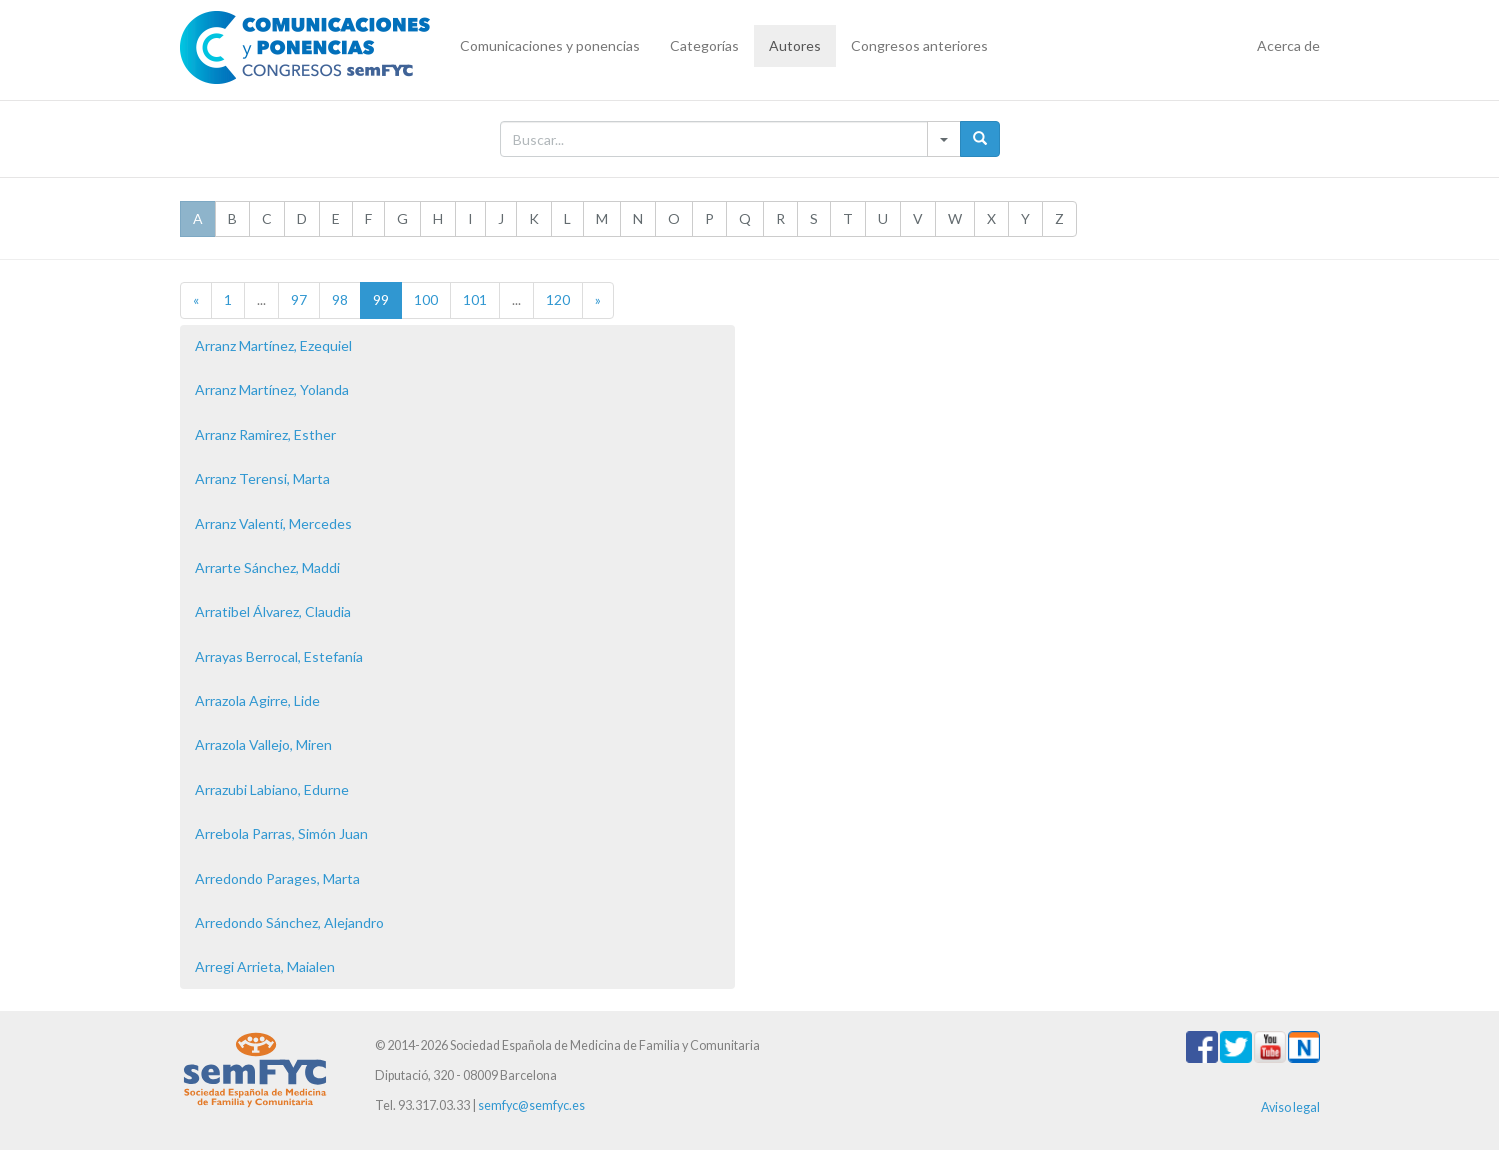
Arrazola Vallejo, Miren (263, 744)
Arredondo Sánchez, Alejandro (289, 922)
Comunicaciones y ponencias (550, 45)
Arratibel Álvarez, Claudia (273, 611)
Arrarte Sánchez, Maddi (267, 567)
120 (558, 299)
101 (475, 299)
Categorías (704, 45)
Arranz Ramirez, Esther (265, 434)
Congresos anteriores (919, 45)
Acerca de (1288, 45)
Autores (795, 45)
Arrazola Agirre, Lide (257, 700)
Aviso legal (1290, 1107)
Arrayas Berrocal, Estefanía (279, 656)
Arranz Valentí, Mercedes (273, 523)
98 (340, 299)
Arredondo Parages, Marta (277, 878)
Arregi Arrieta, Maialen (265, 966)
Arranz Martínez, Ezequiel (273, 345)
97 (299, 299)
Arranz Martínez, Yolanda (272, 389)
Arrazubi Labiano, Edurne (272, 789)
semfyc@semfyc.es (531, 1105)
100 (426, 299)
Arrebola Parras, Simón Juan (281, 833)
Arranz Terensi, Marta (262, 478)
